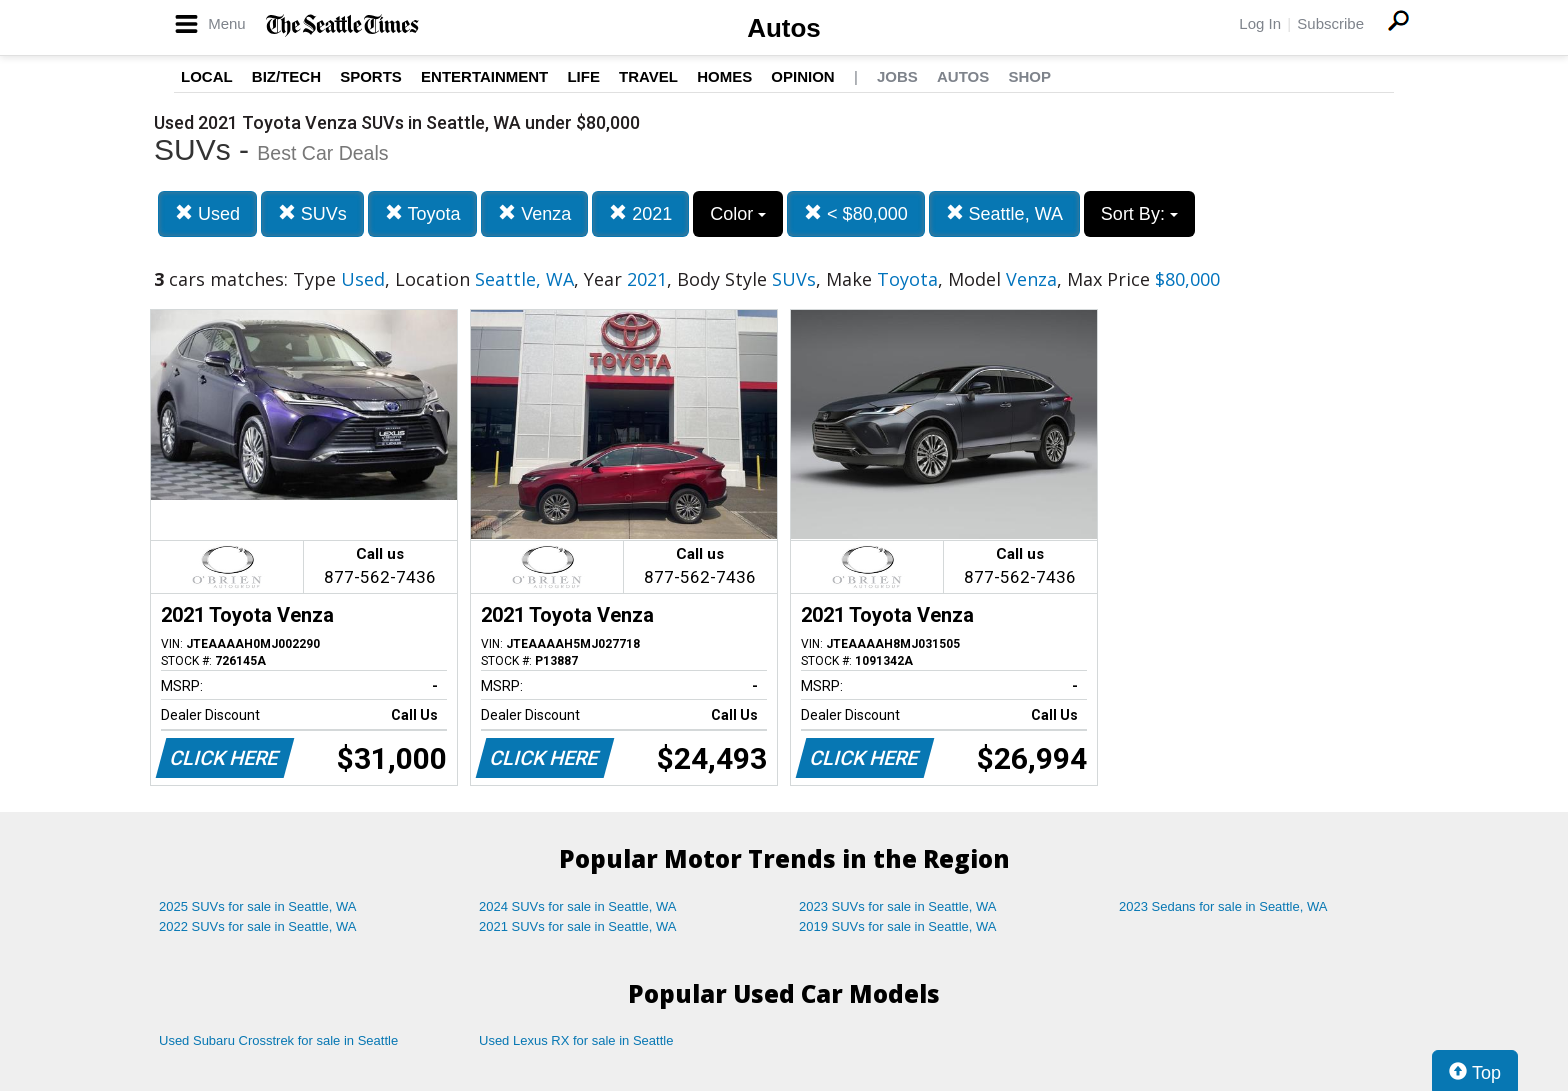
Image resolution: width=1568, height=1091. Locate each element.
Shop (1029, 76)
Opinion (802, 76)
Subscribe (1330, 23)
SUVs (312, 213)
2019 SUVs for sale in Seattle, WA (898, 926)
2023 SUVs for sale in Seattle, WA (898, 906)
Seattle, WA (1004, 213)
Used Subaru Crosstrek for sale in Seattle (278, 1040)
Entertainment (484, 76)
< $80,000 (856, 213)
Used (207, 213)
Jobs (897, 76)
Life (583, 76)
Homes (724, 76)
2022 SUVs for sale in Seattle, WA (258, 926)
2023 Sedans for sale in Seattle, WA (1223, 906)
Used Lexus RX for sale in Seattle (576, 1040)
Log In (1260, 23)
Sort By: (1139, 214)
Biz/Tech (286, 76)
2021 (640, 213)
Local (207, 76)
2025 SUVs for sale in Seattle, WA (258, 906)
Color (738, 214)
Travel (648, 76)
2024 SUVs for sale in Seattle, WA (578, 906)
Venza (534, 213)
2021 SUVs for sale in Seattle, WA (578, 926)
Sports (371, 76)
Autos (784, 28)
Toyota (423, 213)
